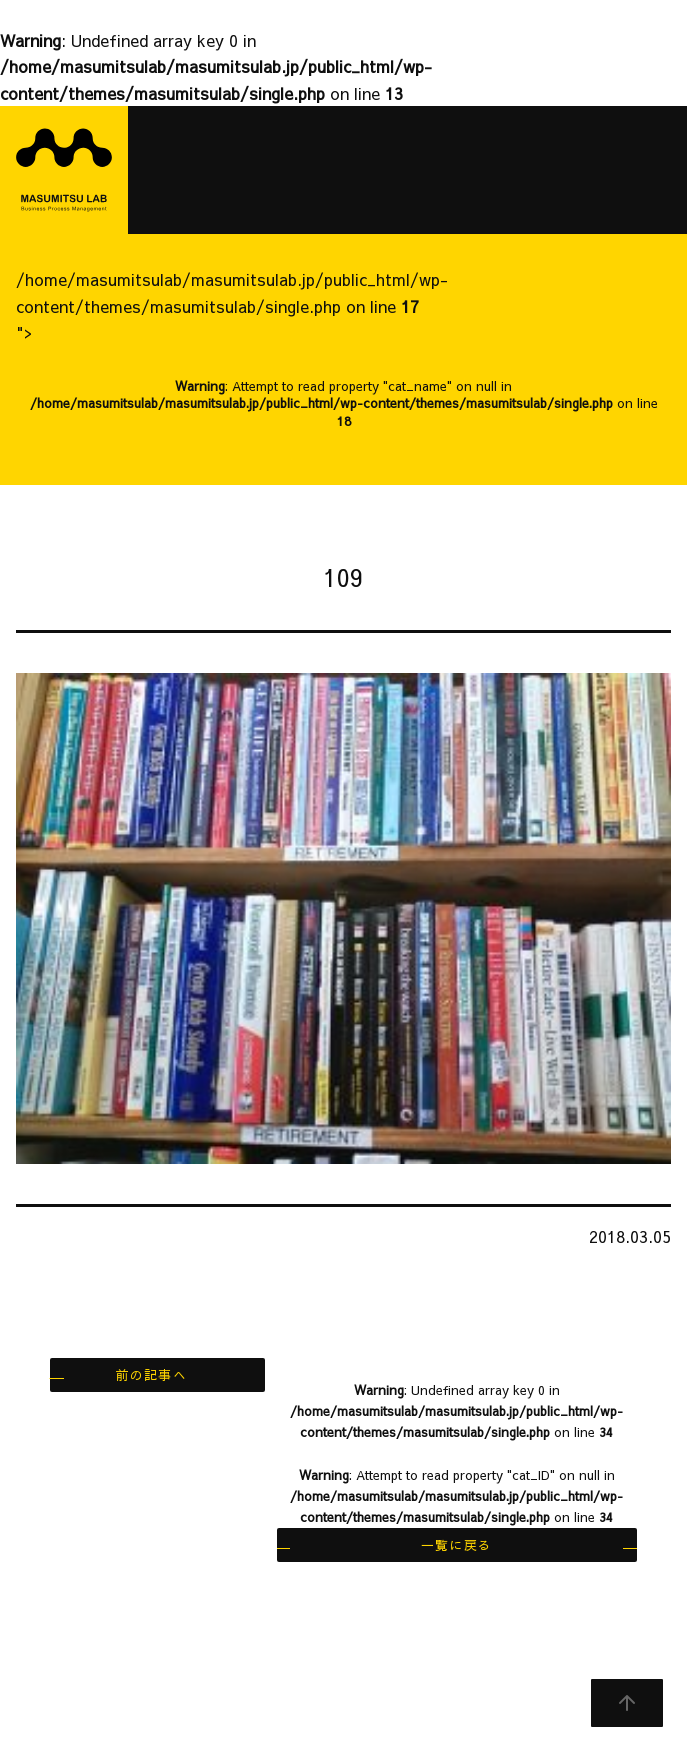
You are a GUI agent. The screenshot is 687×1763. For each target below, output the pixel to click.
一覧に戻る (456, 1544)
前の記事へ (151, 1374)
